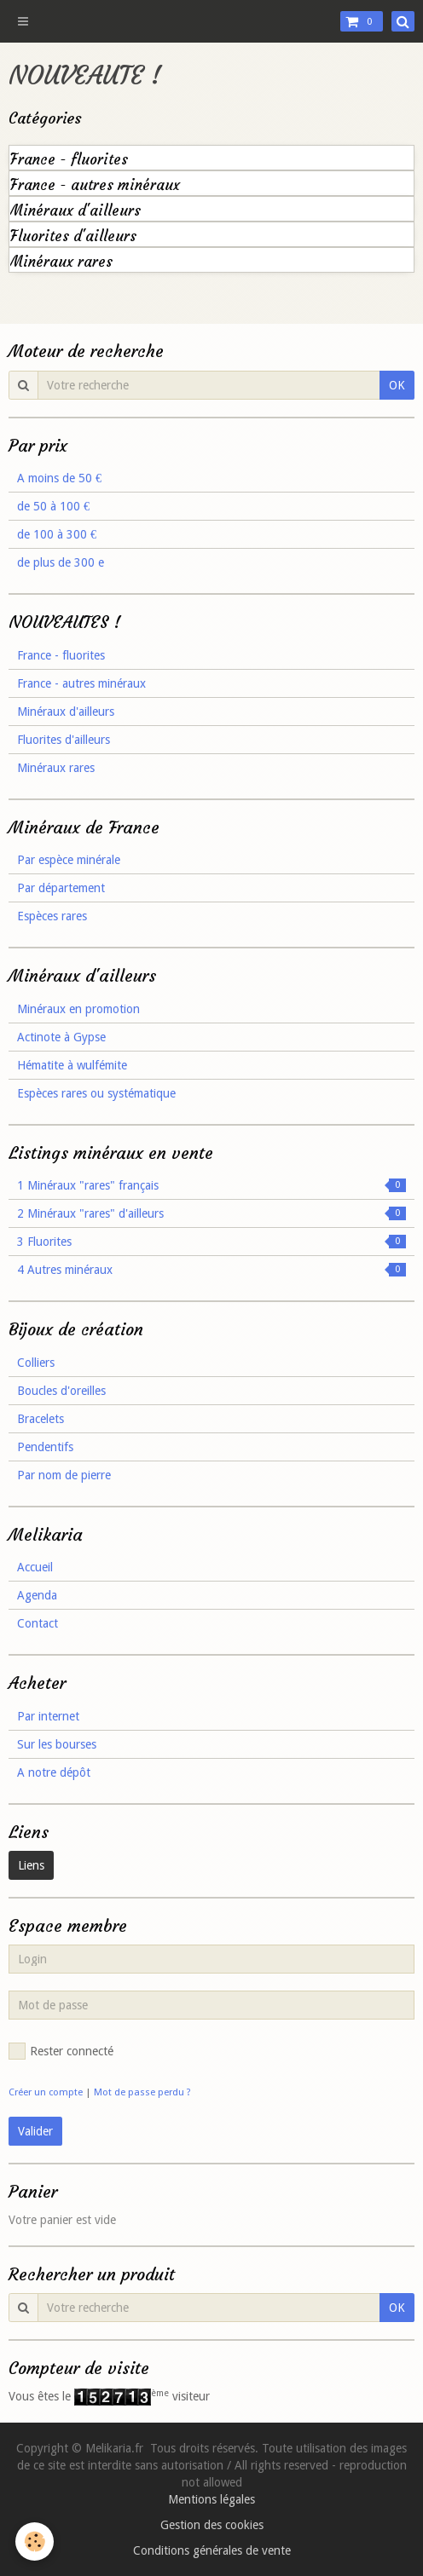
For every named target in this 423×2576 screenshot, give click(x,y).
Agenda (37, 1595)
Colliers (36, 1362)
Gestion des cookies (212, 2525)
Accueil (35, 1567)
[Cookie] (34, 2541)
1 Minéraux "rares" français (211, 1185)
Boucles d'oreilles (61, 1390)
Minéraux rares (61, 262)
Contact (37, 1623)
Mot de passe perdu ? (142, 2092)
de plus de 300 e (60, 562)
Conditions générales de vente (212, 2550)
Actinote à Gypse (61, 1037)
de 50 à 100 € (53, 506)
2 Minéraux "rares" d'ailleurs (211, 1213)
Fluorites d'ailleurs (73, 236)
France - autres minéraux (95, 185)
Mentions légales (211, 2499)
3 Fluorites (211, 1241)
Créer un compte (46, 2092)
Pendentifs (45, 1447)
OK (397, 385)
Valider (35, 2131)
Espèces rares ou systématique (96, 1093)
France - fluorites (69, 160)
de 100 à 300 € (56, 534)
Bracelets (40, 1419)
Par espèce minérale (68, 860)
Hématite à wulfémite (72, 1065)
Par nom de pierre (64, 1475)
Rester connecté (61, 2051)
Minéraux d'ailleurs (75, 211)
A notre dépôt (53, 1772)
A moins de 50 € (59, 478)
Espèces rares (52, 916)
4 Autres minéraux (211, 1269)
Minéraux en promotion (78, 1009)
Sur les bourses (56, 1744)
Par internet (48, 1716)
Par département (61, 888)
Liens (31, 1865)
